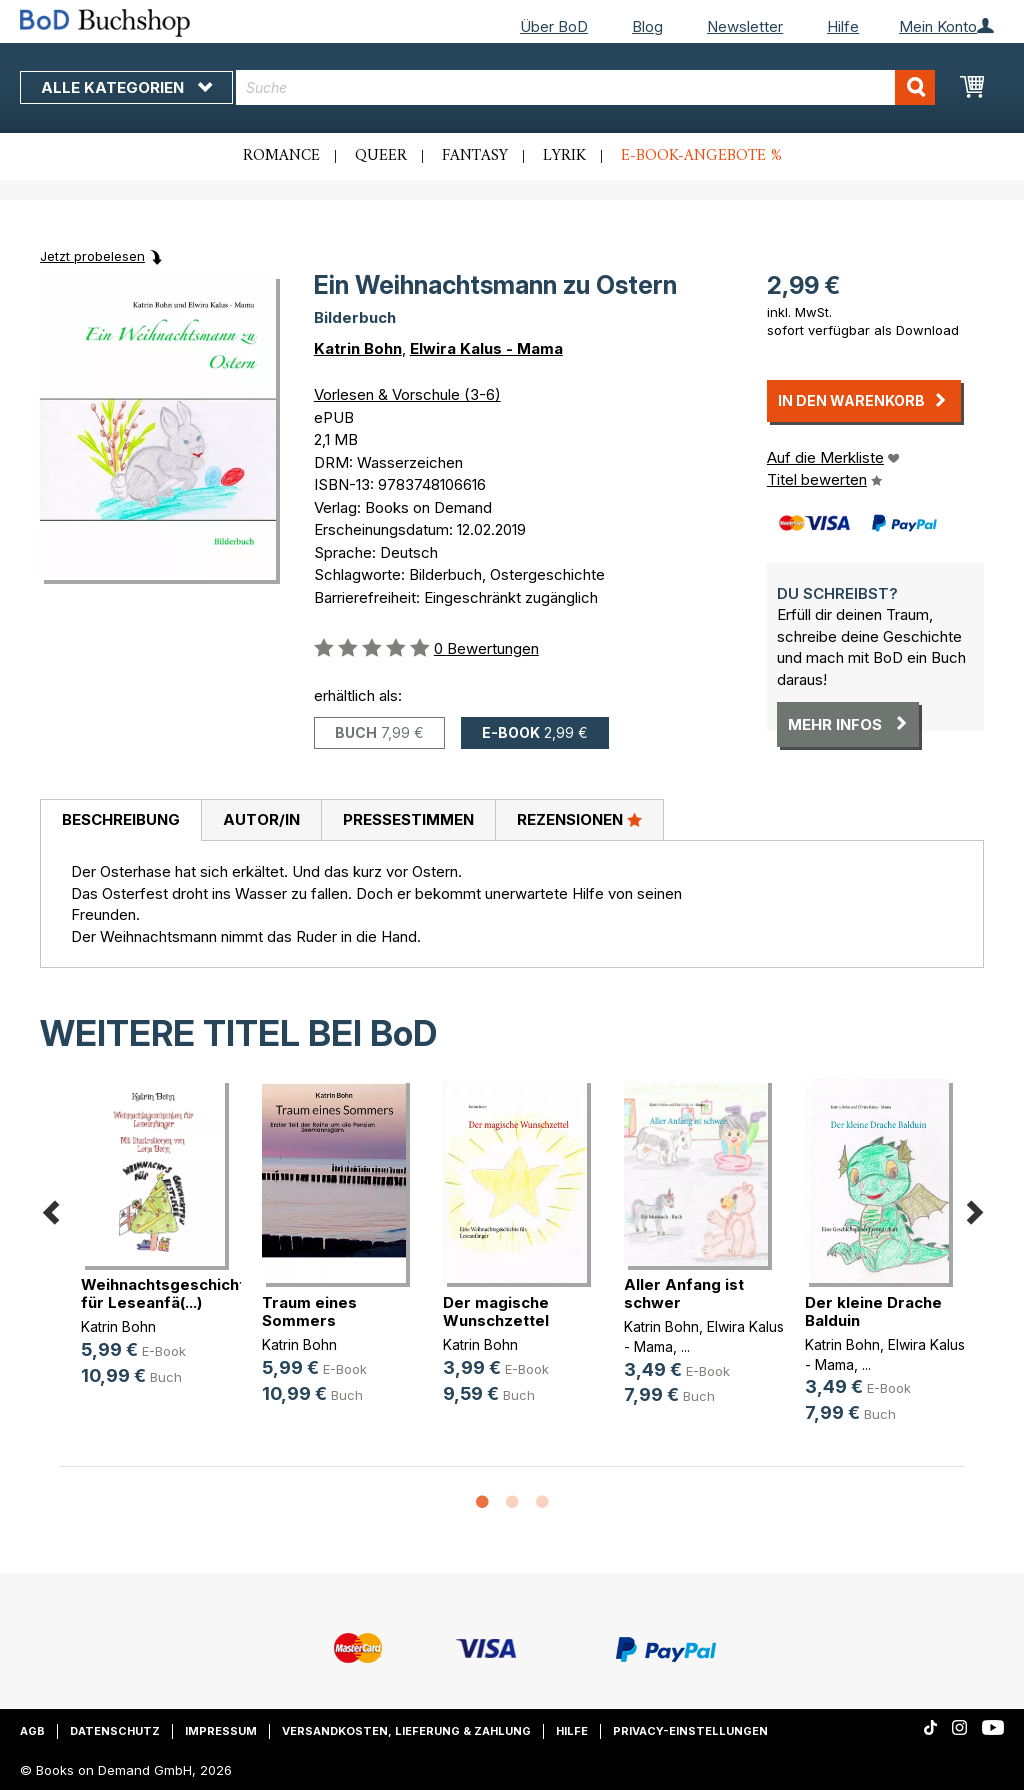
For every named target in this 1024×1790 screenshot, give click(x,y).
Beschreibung (121, 819)
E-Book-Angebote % (701, 156)
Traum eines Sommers (309, 1311)
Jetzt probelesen (92, 256)
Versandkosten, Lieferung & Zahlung (406, 1731)
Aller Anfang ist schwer (684, 1293)
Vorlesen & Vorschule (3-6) (407, 394)
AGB (32, 1731)
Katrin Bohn (358, 348)
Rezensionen (579, 819)
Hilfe (843, 26)
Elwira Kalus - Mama (486, 348)
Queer (381, 156)
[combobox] (585, 87)
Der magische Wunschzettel (496, 1311)
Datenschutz (115, 1731)
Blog (647, 26)
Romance (281, 156)
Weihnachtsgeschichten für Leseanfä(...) (172, 1293)
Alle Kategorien (126, 87)
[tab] (120, 821)
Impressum (221, 1731)
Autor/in (261, 819)
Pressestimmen (408, 819)
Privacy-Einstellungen (690, 1731)
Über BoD (554, 26)
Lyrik (564, 156)
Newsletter (745, 26)
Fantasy (475, 156)
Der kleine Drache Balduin (873, 1311)
